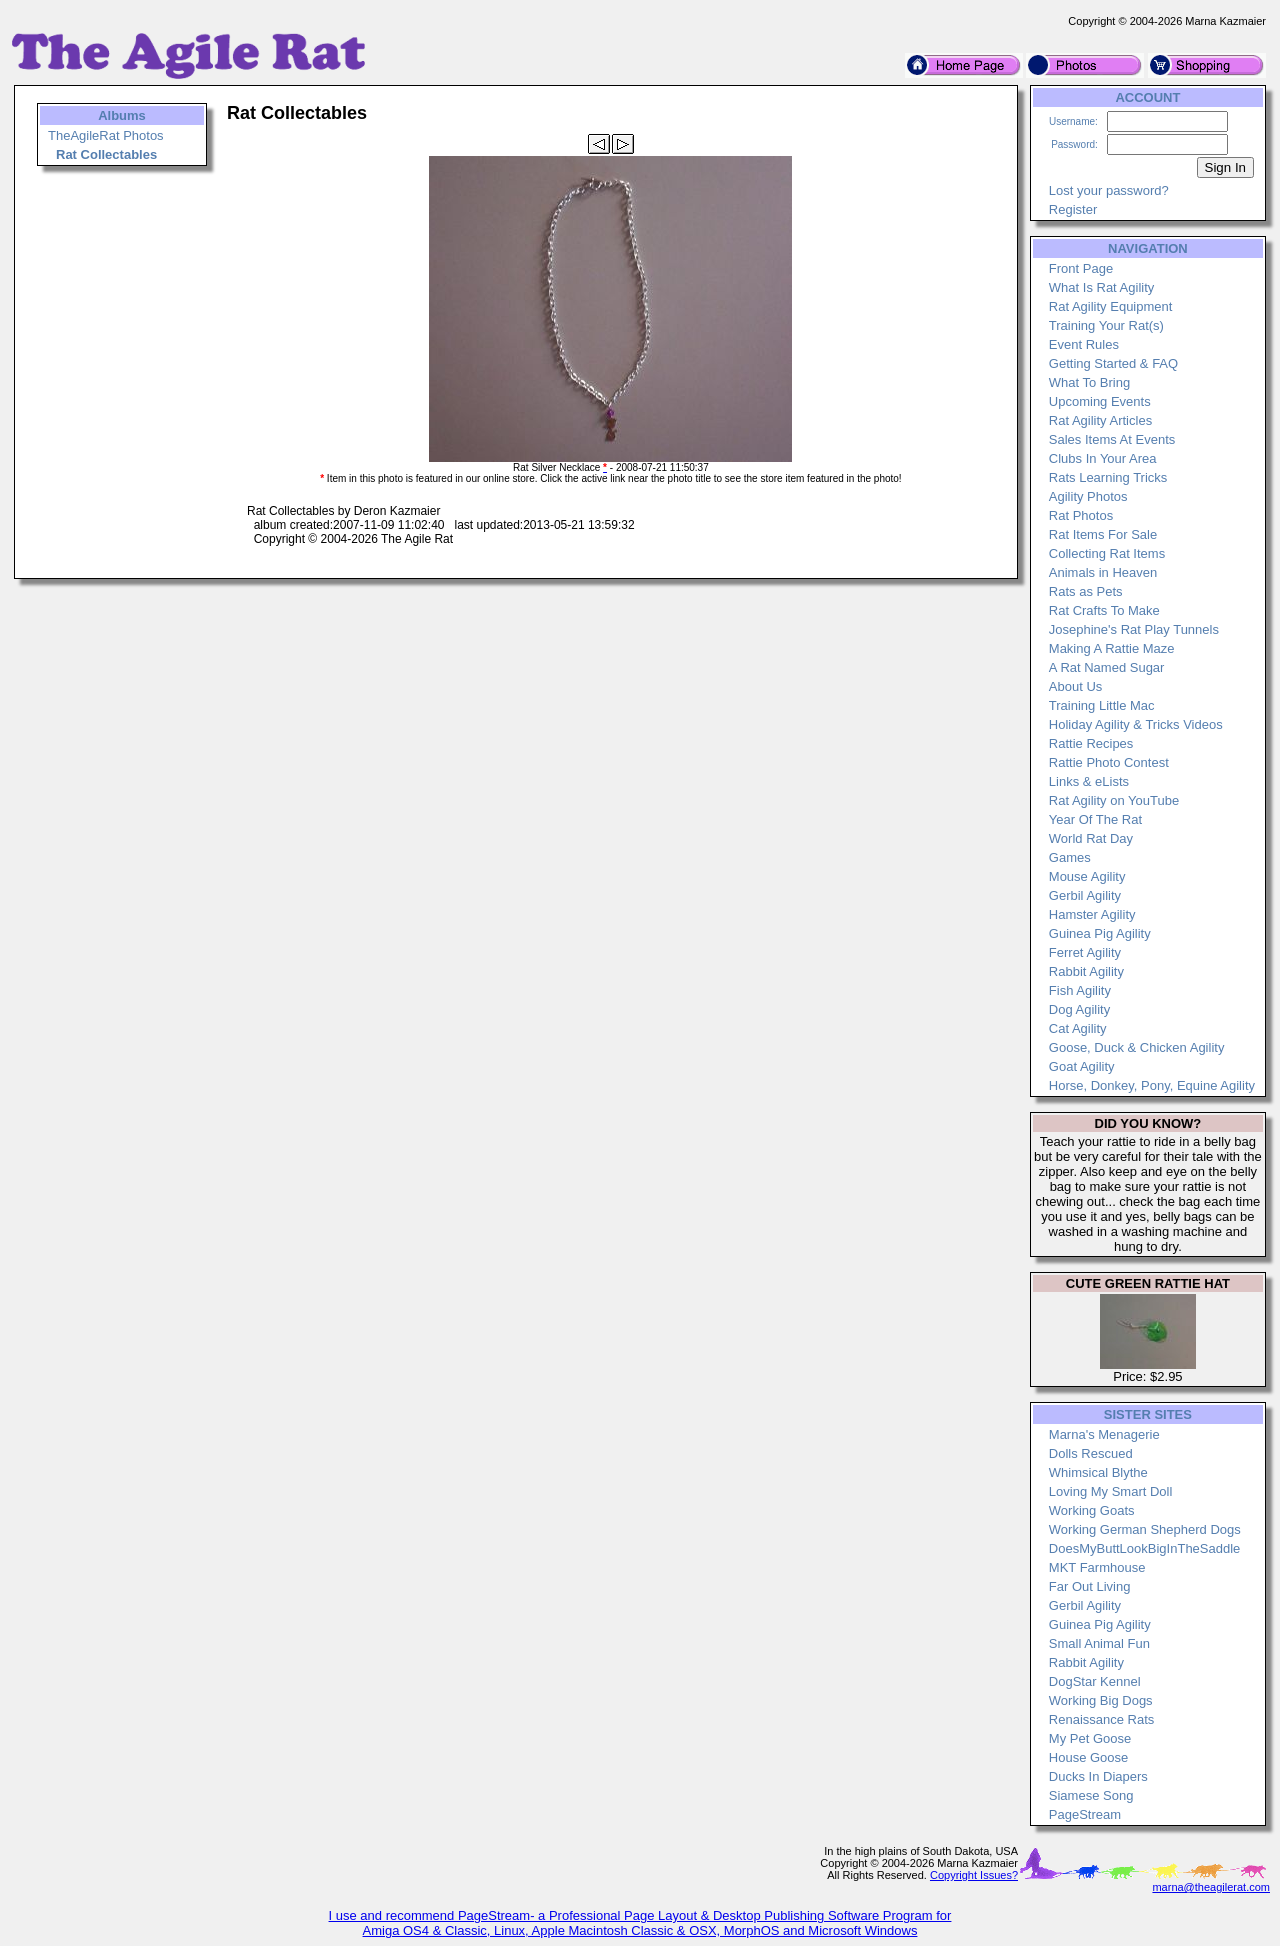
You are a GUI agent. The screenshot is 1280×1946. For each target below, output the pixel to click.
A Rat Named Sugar (1107, 667)
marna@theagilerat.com (1211, 1887)
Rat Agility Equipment (1111, 306)
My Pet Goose (1090, 1738)
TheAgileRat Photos (106, 135)
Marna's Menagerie (1104, 1434)
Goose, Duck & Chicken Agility (1137, 1047)
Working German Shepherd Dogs (1145, 1529)
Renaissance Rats (1102, 1719)
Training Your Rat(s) (1106, 325)
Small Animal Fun (1099, 1643)
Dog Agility (1079, 1009)
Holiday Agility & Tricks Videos (1136, 724)
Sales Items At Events (1112, 439)
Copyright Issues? (974, 1875)
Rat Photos (1081, 515)
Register (1073, 209)
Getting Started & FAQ (1113, 363)
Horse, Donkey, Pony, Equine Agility (1152, 1085)
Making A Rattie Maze (1112, 648)
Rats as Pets (1086, 591)
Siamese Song (1091, 1795)
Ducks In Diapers (1098, 1776)
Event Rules (1084, 344)
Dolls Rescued (1091, 1453)
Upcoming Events (1100, 401)
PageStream (1085, 1814)
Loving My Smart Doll (1111, 1491)
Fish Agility (1080, 990)
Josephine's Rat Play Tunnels (1134, 629)
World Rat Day (1091, 838)
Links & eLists (1089, 781)
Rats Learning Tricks (1108, 477)
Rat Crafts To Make (1104, 610)
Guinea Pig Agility (1100, 933)
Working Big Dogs (1101, 1700)
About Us (1075, 686)
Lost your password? (1109, 190)
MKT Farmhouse (1097, 1567)
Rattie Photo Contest (1109, 762)
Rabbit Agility (1086, 971)
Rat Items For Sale (1103, 534)
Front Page (1081, 268)
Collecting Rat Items (1107, 553)
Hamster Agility (1092, 914)
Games (1070, 857)
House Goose (1089, 1757)
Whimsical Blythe (1098, 1472)
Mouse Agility (1087, 876)
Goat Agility (1082, 1066)
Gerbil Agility (1085, 895)
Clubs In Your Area (1103, 458)
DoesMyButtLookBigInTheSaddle (1145, 1548)
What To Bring (1089, 382)
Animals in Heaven (1103, 572)
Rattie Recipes (1091, 743)
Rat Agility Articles (1100, 420)
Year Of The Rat (1095, 819)
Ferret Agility (1085, 952)
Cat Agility (1078, 1028)
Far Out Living (1090, 1586)
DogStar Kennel (1095, 1681)
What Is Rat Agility (1101, 287)
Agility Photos (1088, 496)
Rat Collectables (106, 154)
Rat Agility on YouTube (1114, 800)
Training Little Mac (1102, 705)
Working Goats (1092, 1510)
